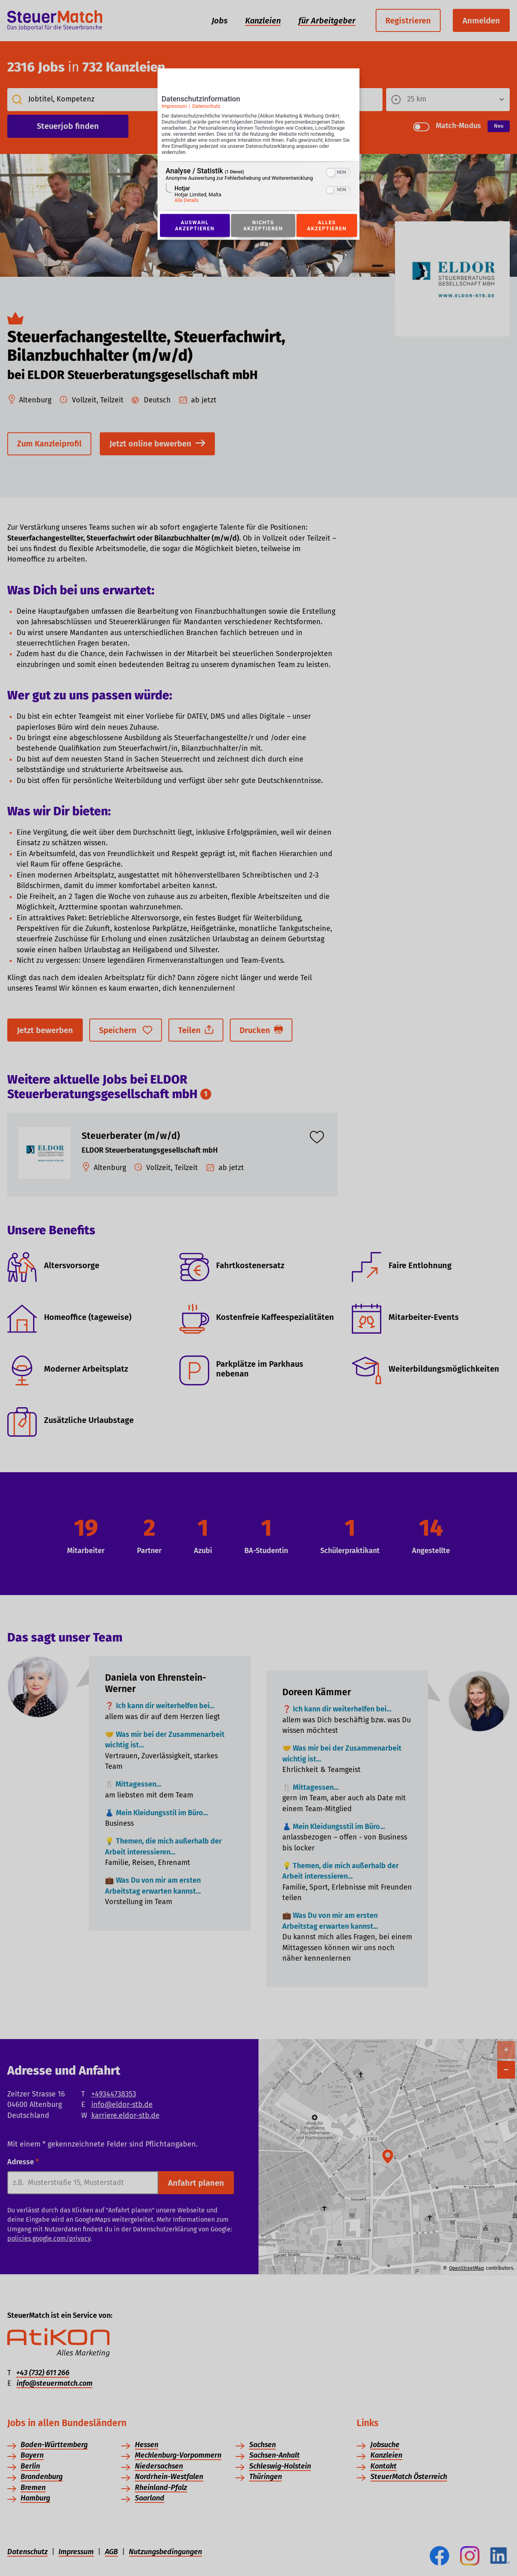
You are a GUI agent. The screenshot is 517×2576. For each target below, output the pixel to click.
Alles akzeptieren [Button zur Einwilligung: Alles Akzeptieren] (327, 225)
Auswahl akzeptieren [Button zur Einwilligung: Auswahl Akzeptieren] (194, 225)
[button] (331, 173)
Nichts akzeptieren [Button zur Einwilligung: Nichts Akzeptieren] (263, 225)
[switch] (338, 172)
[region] (258, 186)
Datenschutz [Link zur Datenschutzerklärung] (206, 106)
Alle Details (186, 201)
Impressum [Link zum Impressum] (174, 106)
